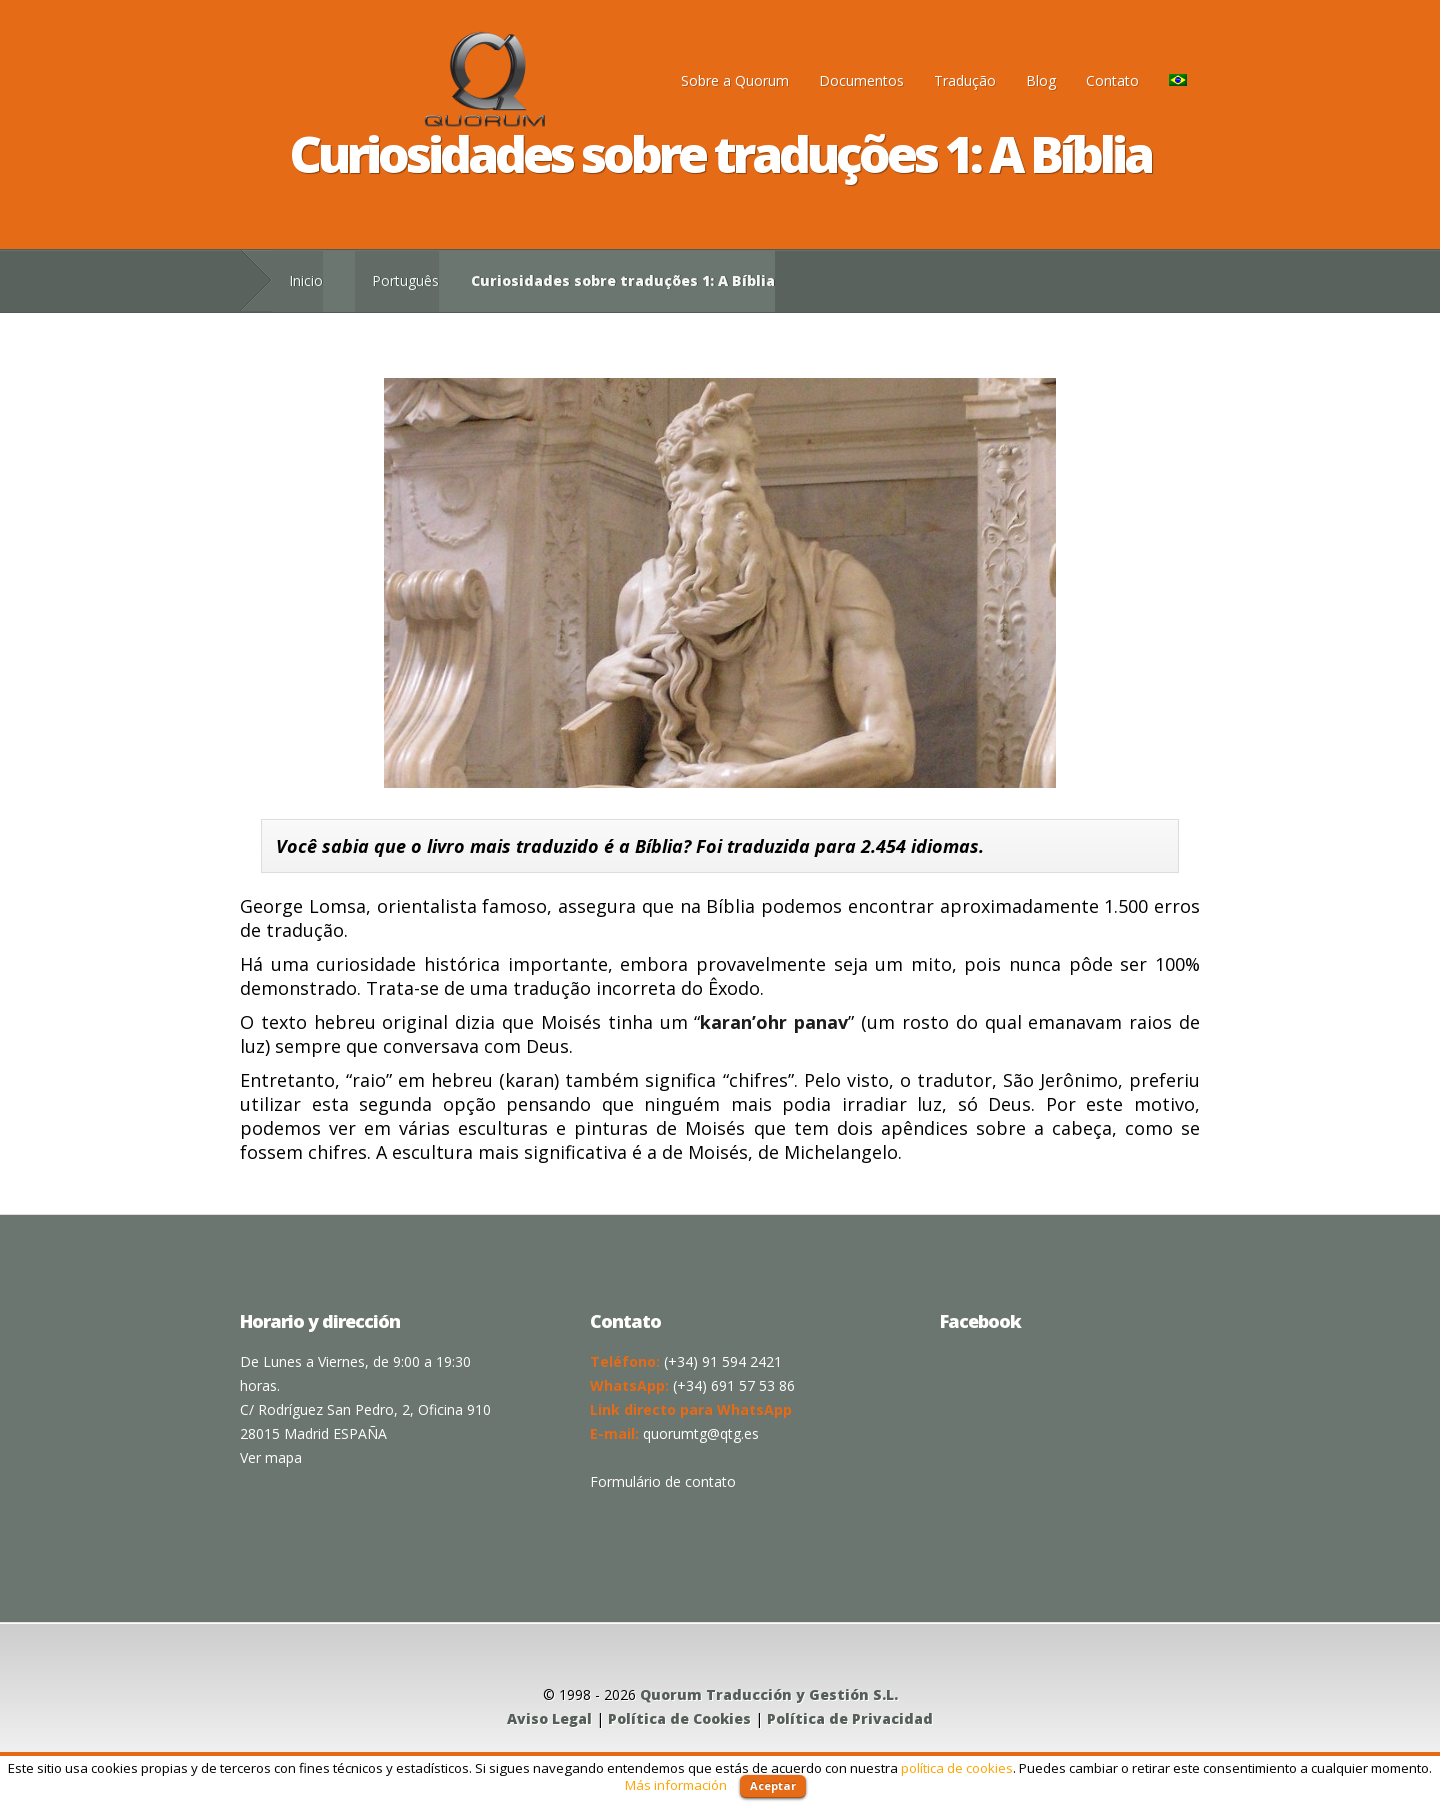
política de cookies (957, 1768)
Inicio (306, 280)
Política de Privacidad (850, 1718)
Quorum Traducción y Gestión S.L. (769, 1694)
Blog (1041, 80)
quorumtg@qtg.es (701, 1433)
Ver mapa (271, 1457)
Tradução (965, 80)
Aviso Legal (549, 1718)
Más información (676, 1785)
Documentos (861, 80)
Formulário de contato (663, 1481)
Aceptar (773, 1785)
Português (405, 280)
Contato (1112, 80)
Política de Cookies (679, 1718)
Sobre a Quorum (735, 80)
